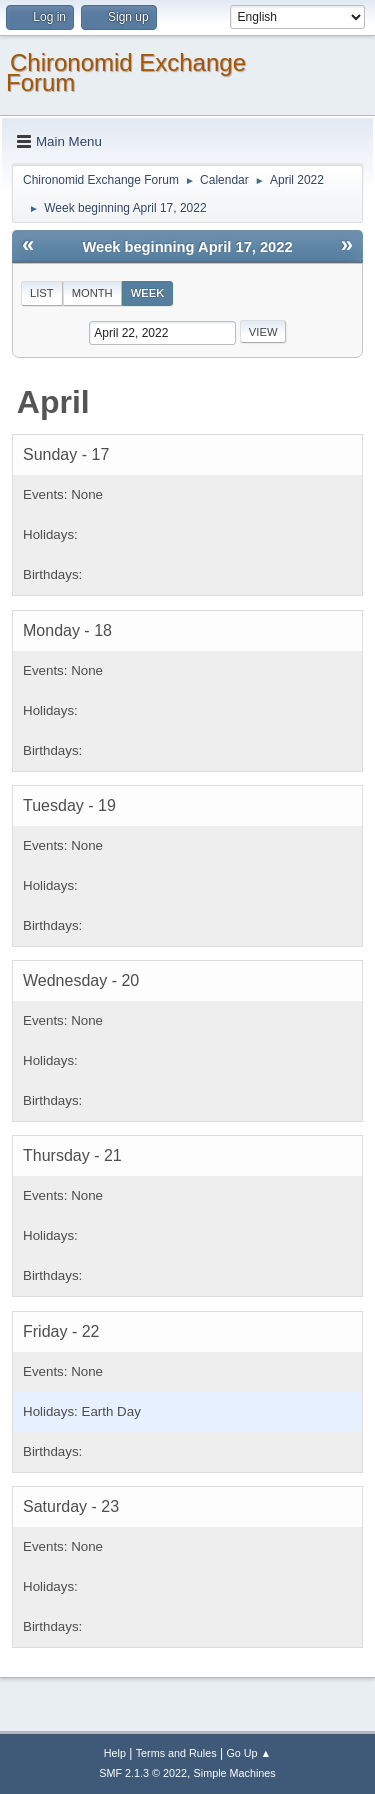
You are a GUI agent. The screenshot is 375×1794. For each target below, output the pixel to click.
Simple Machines (235, 1773)
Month (92, 293)
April (53, 402)
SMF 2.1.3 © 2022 (143, 1773)
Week (148, 293)
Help (115, 1753)
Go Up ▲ (248, 1753)
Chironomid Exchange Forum (126, 72)
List (42, 293)
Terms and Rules (176, 1753)
